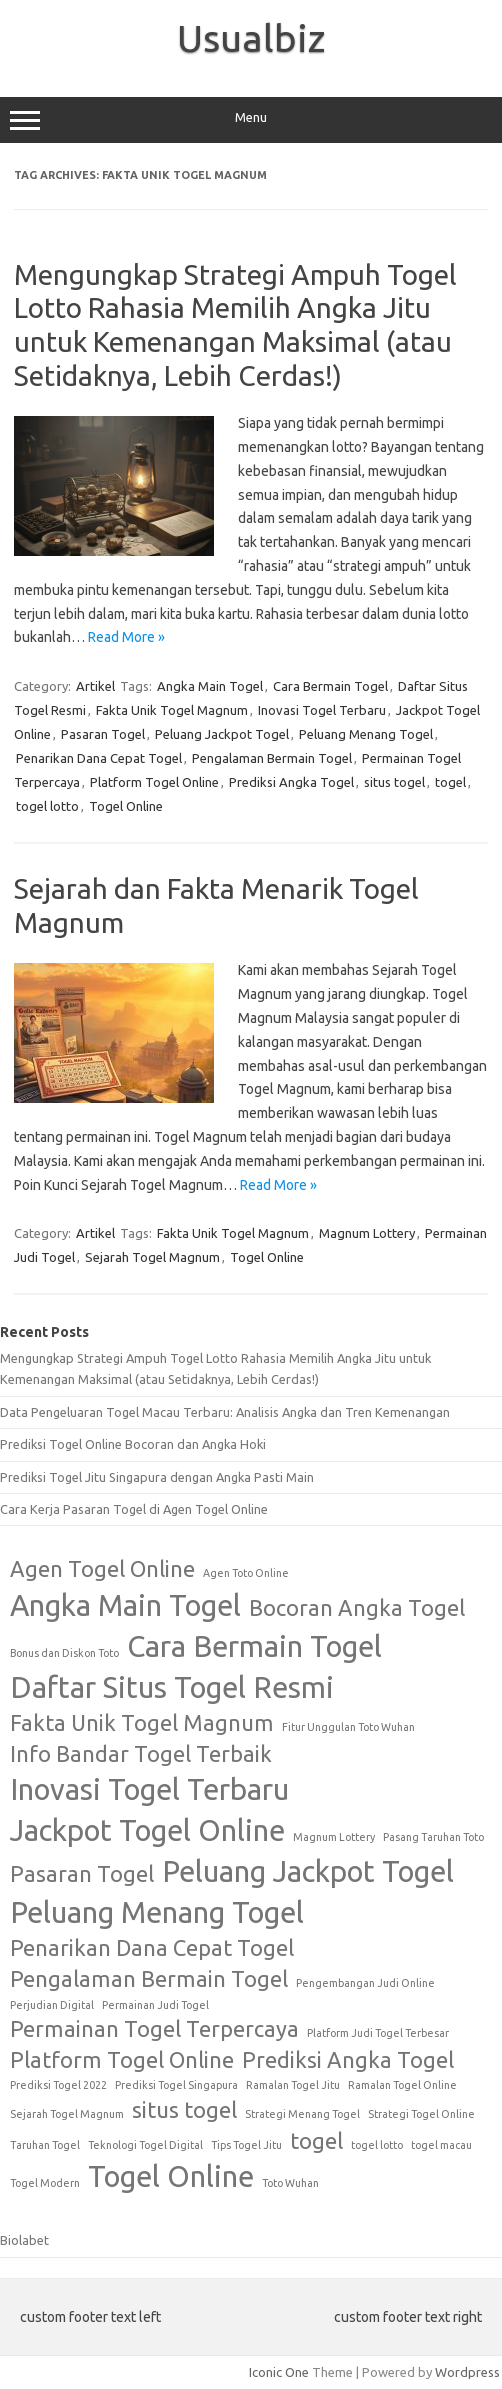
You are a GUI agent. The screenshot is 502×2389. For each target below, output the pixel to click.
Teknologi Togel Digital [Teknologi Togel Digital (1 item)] (145, 2145)
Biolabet (24, 2240)
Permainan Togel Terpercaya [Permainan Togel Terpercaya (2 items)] (154, 2029)
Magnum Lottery (367, 1233)
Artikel (95, 686)
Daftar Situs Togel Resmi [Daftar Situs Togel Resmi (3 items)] (172, 1687)
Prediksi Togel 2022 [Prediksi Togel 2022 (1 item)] (58, 2085)
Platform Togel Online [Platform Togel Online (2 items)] (122, 2060)
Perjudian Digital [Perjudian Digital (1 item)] (52, 2005)
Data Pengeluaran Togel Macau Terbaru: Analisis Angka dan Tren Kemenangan (225, 1412)
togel (450, 782)
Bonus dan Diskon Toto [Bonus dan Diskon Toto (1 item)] (64, 1653)
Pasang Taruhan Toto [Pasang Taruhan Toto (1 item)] (433, 1837)
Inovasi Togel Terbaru (322, 710)
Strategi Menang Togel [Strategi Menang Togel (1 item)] (302, 2114)
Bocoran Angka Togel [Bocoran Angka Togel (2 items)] (357, 1608)
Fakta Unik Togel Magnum (172, 710)
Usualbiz (251, 38)
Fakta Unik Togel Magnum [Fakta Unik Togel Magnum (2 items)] (142, 1723)
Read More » (126, 637)
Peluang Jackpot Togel (222, 734)
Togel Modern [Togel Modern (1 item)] (45, 2183)
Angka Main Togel (210, 686)
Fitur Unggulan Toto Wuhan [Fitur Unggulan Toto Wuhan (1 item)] (348, 1727)
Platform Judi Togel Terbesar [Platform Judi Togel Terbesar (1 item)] (378, 2033)
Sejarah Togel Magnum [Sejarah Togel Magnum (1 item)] (67, 2114)
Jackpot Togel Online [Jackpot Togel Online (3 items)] (147, 1830)
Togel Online (126, 806)
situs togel (394, 782)
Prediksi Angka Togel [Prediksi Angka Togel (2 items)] (348, 2060)
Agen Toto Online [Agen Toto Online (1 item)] (246, 1573)
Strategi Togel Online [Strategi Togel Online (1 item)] (421, 2114)
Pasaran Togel (103, 734)
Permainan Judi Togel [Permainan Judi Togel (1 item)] (155, 2005)
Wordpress (467, 2372)
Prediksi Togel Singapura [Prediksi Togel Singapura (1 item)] (176, 2085)
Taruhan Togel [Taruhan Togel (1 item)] (45, 2145)
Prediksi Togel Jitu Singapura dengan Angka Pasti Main (157, 1477)
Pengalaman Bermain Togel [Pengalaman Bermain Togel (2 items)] (149, 1979)
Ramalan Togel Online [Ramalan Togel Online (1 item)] (402, 2085)
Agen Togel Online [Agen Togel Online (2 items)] (102, 1569)
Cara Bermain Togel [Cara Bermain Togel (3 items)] (254, 1646)
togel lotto (47, 806)
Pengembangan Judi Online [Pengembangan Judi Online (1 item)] (365, 1983)
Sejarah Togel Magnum (152, 1257)
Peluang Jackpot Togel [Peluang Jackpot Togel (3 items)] (308, 1871)
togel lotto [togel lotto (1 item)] (377, 2145)
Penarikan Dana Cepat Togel (99, 758)
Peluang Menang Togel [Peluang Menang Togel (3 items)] (157, 1912)
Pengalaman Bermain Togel (272, 758)
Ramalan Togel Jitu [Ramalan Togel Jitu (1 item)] (293, 2085)
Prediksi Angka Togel (291, 782)
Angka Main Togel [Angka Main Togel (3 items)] (125, 1605)
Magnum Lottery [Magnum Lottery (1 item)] (334, 1837)
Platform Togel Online (154, 782)
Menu (251, 120)
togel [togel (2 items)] (316, 2141)
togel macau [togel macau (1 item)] (441, 2145)
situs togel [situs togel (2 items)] (184, 2110)
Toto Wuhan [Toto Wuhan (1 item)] (290, 2183)
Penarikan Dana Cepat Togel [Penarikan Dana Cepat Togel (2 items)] (152, 1948)
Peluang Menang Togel (366, 734)
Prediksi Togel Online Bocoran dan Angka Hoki (133, 1444)
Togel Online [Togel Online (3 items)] (171, 2176)
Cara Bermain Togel (330, 686)
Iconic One (279, 2372)
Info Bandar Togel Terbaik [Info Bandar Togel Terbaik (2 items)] (141, 1754)
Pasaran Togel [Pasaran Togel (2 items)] (82, 1874)
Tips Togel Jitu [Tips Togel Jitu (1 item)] (246, 2145)
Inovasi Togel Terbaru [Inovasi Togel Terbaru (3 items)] (149, 1789)
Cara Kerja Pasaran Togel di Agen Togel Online (134, 1509)
